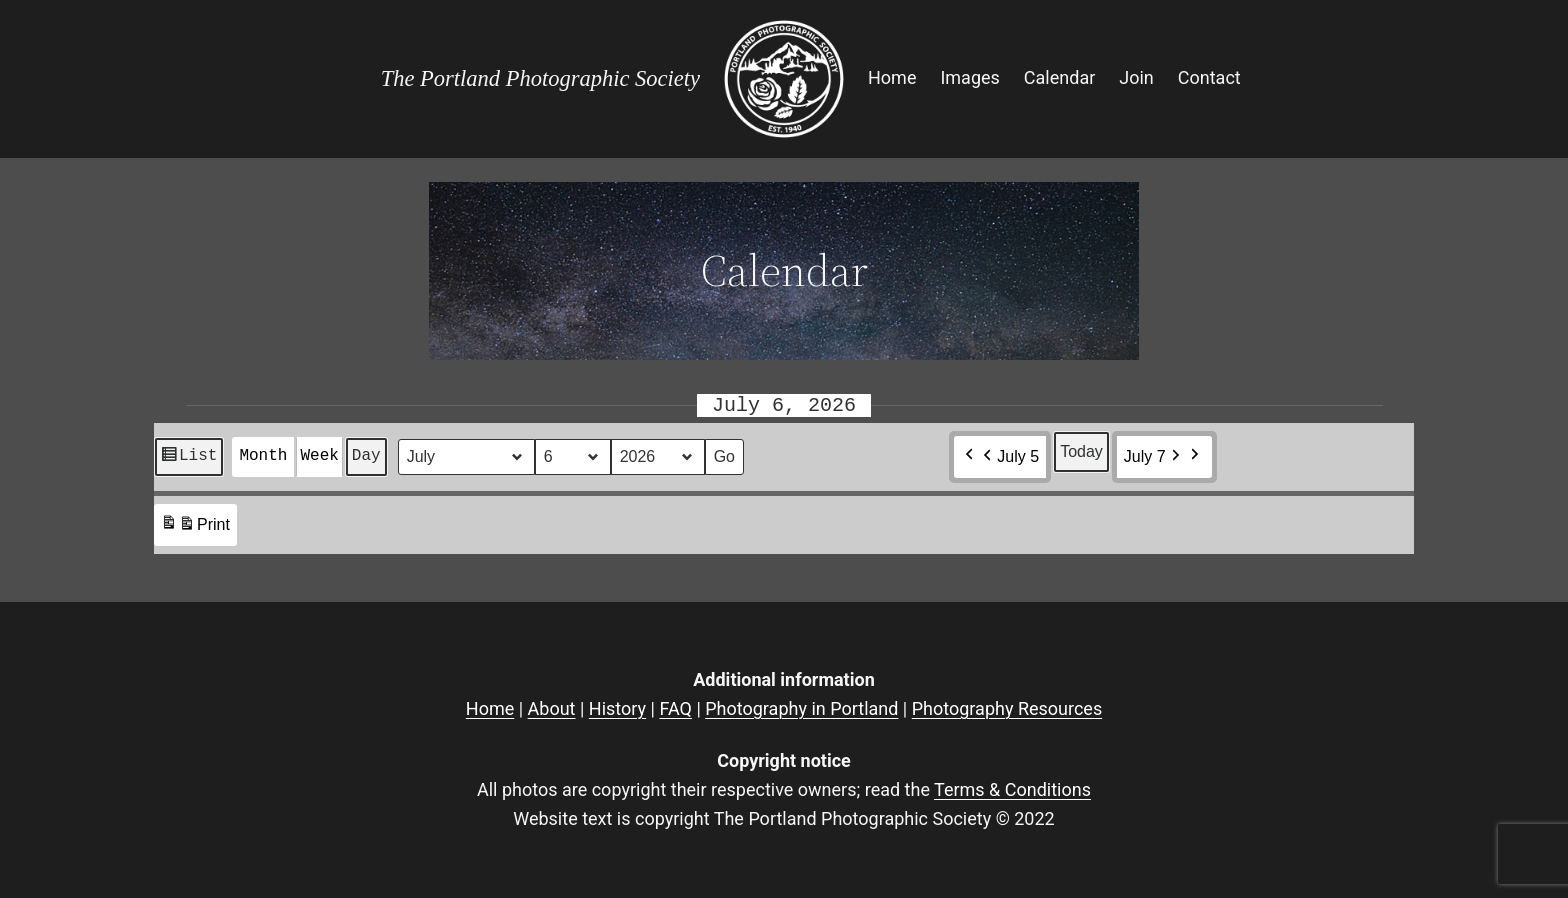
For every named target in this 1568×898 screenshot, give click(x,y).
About (552, 708)
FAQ (675, 708)
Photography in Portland (801, 708)
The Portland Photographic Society (540, 78)
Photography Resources (1007, 708)
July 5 (1009, 457)
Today (1081, 451)
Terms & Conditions (1012, 789)
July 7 (1154, 457)
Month (263, 456)
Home (490, 708)
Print (195, 528)
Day (366, 456)
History (617, 708)
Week (319, 456)
